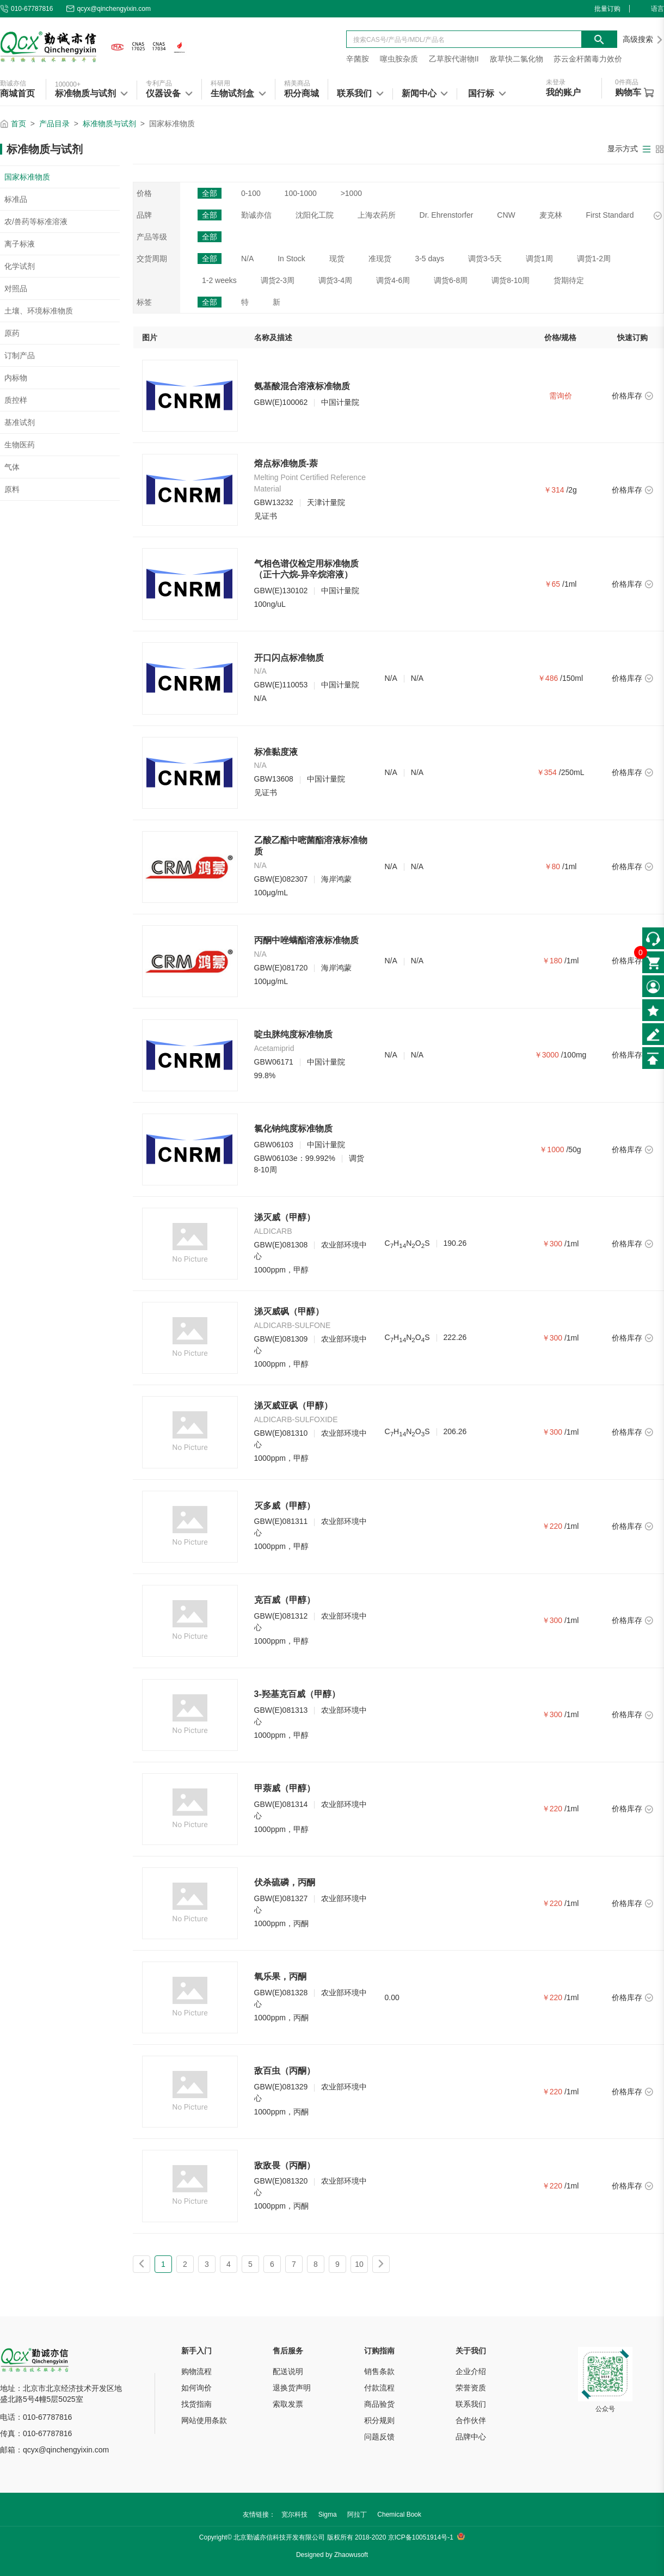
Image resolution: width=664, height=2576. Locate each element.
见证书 (265, 516)
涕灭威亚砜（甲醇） (293, 1405)
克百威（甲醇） (284, 1599)
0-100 (251, 193)
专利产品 (159, 83)
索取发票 (288, 2404)
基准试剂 (19, 422)
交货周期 (152, 258)
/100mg (574, 1054)
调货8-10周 (510, 280)
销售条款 (379, 2371)
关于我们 (471, 2350)
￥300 (552, 1243)
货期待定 (569, 280)
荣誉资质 (471, 2387)
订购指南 (379, 2350)
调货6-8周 (451, 280)
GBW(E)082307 (281, 879)
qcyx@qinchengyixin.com (108, 8)
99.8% (265, 1075)
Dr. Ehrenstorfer (447, 215)
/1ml (569, 584)
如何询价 (196, 2387)
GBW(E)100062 (281, 402)
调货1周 (539, 258)
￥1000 (551, 1149)
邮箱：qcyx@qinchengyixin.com (54, 2449)
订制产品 (19, 355)
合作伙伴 (471, 2420)
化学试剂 (19, 266)
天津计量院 (326, 502)
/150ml (571, 678)
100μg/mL (271, 892)
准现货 (379, 258)
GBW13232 (273, 502)
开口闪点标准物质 (289, 657)
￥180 (552, 960)
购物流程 (196, 2371)
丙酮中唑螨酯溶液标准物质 (306, 940)
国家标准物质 (27, 177)
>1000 (351, 193)
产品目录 (54, 123)
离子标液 (19, 243)
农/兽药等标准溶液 (35, 221)
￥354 (547, 772)
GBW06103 (273, 1144)
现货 (337, 258)
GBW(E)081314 (281, 1804)
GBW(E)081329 (281, 2086)
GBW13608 (273, 778)
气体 (12, 467)
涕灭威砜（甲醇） (289, 1311)
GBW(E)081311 (281, 1521)
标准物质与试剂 (109, 123)
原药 (12, 333)
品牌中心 (471, 2436)
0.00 (392, 1997)
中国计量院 (340, 402)
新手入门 (196, 2350)
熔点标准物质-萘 (286, 463)
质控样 (15, 400)
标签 (144, 302)
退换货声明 (292, 2387)
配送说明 (288, 2371)
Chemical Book (399, 2514)
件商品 (626, 82)
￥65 (552, 584)
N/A (247, 258)
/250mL (572, 772)
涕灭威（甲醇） (284, 1217)
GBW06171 (273, 1062)
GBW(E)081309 (281, 1339)
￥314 (554, 489)
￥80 (552, 866)
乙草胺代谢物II (454, 58)
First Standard (610, 215)
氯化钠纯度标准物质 (293, 1128)
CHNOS (407, 1244)
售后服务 (288, 2350)
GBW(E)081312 (281, 1616)
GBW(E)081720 (281, 967)
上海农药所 (377, 215)
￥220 (552, 1526)
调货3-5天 (485, 258)
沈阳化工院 (315, 215)
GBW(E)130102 (281, 590)
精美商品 (297, 83)
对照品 (15, 288)
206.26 (455, 1431)
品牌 (144, 215)
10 (359, 2264)
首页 (18, 123)
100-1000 (301, 193)
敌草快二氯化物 (516, 58)
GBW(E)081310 (281, 1433)
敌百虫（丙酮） (284, 2070)
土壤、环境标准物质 (38, 310)
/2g (571, 489)
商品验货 (379, 2404)
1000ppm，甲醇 (281, 1269)
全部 (209, 193)
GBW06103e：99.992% (294, 1158)
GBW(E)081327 (281, 1898)
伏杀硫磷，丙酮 (284, 1882)
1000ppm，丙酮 (281, 1923)
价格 (144, 193)
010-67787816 (26, 8)
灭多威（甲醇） (284, 1505)
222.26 (455, 1337)
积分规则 (379, 2420)
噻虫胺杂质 (399, 58)
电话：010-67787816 (36, 2417)
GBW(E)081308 (281, 1244)
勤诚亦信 (13, 83)
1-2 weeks (219, 280)
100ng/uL (270, 604)
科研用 (220, 83)
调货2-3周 (277, 280)
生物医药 (19, 444)
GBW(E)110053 (281, 684)
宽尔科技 (294, 2514)
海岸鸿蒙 (336, 879)
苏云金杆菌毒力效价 (588, 58)
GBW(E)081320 (281, 2181)
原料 (12, 489)
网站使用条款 (204, 2420)
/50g (573, 1149)
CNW (506, 215)
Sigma (327, 2514)
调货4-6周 (393, 280)
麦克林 (550, 215)
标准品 (15, 199)
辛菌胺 (357, 58)
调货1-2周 (594, 258)
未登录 (555, 82)
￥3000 (546, 1054)
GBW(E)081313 (281, 1710)
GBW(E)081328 (281, 1992)
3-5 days (429, 258)
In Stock (291, 258)
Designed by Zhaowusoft (332, 2555)
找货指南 (196, 2404)
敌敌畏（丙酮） (284, 2165)
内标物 (15, 377)
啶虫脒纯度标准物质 (293, 1034)
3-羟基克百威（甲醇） (297, 1694)
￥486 (548, 678)
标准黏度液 (276, 752)
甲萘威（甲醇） (284, 1788)
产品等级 (152, 236)
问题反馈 (379, 2436)
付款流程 (379, 2387)
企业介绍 (471, 2371)
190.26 (455, 1243)
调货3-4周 (335, 280)
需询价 (560, 395)
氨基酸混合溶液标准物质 (302, 386)
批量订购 (607, 9)
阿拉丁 (357, 2514)
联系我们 (471, 2404)
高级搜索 (643, 39)
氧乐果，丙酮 (280, 1976)
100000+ (68, 84)
